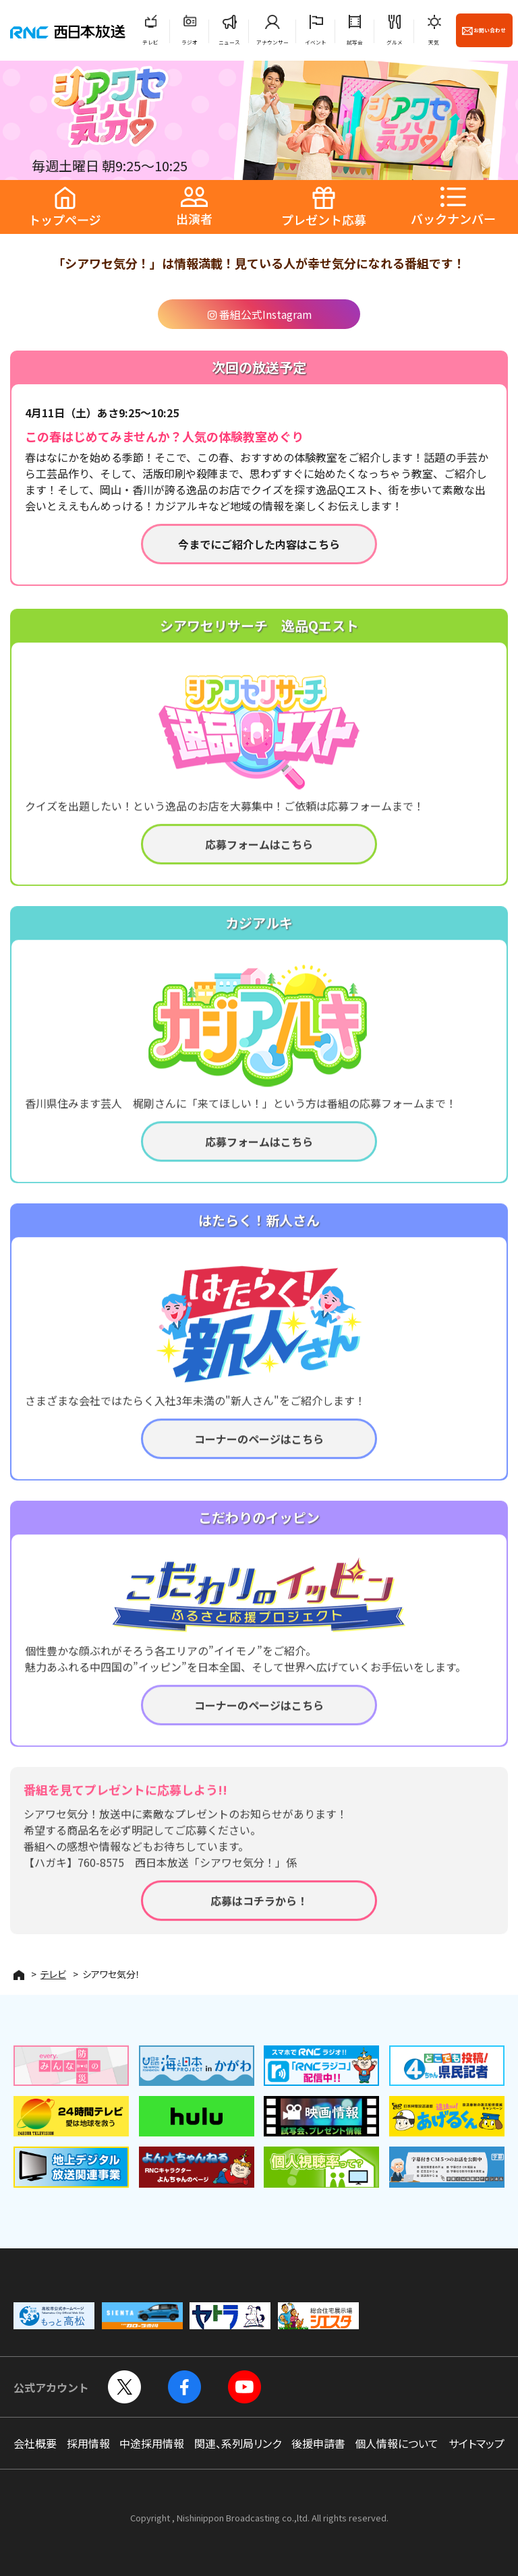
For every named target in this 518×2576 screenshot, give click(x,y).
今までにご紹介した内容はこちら (259, 544)
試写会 (355, 42)
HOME (18, 1975)
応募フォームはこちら (259, 855)
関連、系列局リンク (237, 2443)
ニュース (229, 42)
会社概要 (35, 2443)
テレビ (150, 42)
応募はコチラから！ (259, 1911)
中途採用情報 (151, 2443)
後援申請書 (318, 2443)
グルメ (394, 42)
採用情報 (88, 2443)
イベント (315, 42)
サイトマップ (477, 2443)
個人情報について (396, 2443)
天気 (433, 42)
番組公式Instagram (259, 314)
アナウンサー (272, 42)
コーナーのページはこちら (259, 1449)
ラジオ (189, 42)
